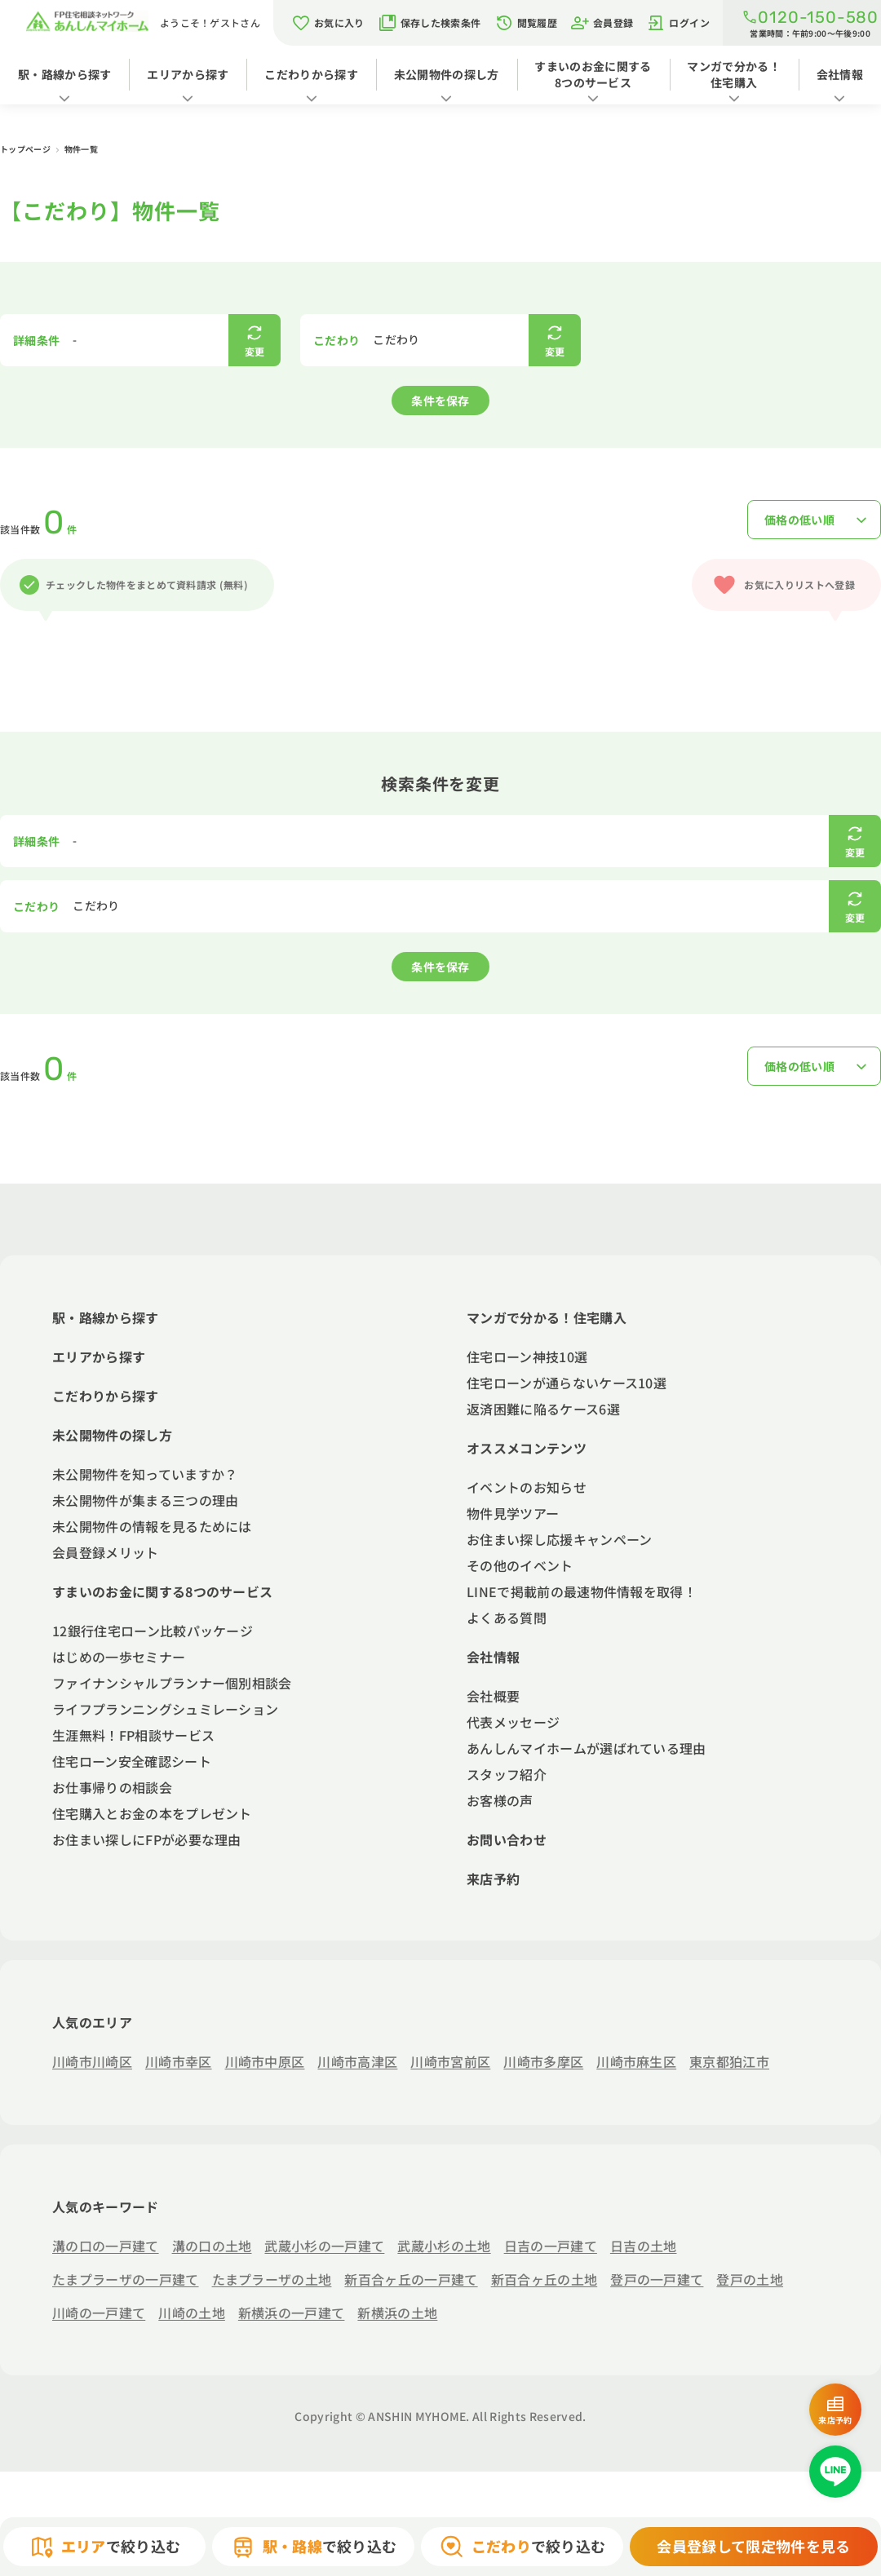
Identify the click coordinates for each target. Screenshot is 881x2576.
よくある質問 (507, 1617)
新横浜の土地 (397, 2312)
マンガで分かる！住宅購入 (734, 74)
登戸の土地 (749, 2279)
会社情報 (840, 74)
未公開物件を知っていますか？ (144, 1474)
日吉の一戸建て (550, 2245)
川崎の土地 (191, 2312)
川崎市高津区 (357, 2061)
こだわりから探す (311, 74)
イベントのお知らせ (527, 1487)
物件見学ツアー (513, 1513)
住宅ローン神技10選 (527, 1356)
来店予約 (493, 1878)
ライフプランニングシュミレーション (165, 1709)
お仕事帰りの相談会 (112, 1787)
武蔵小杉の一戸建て (324, 2245)
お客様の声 (500, 1800)
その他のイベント (520, 1565)
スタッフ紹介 (507, 1774)
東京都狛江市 (729, 2061)
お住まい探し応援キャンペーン (559, 1539)
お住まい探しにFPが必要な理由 (146, 1839)
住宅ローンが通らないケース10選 (566, 1382)
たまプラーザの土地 (272, 2279)
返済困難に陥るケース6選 (543, 1409)
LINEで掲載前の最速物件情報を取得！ (582, 1591)
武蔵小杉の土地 (443, 2245)
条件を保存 (440, 400)
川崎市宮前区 (450, 2061)
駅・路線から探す (65, 74)
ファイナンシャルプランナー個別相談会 (172, 1683)
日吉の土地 (643, 2245)
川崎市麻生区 (636, 2061)
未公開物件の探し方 (446, 74)
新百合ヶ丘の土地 (544, 2279)
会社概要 (493, 1696)
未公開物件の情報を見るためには (152, 1526)
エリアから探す (187, 74)
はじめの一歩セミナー (118, 1656)
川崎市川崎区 (92, 2061)
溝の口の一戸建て (105, 2245)
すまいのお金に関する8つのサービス (592, 74)
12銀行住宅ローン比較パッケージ (152, 1630)
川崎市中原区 (265, 2061)
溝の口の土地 (212, 2245)
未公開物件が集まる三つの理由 (145, 1500)
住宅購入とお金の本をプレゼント (152, 1813)
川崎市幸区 (178, 2061)
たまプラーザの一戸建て (125, 2279)
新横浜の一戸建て (291, 2312)
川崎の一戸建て (98, 2312)
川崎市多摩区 (543, 2061)
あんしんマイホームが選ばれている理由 (586, 1748)
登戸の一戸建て (656, 2279)
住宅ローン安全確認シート (131, 1761)
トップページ (26, 149)
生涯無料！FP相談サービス (133, 1735)
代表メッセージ (513, 1722)
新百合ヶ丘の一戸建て (410, 2279)
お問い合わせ (507, 1839)
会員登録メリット (105, 1552)
